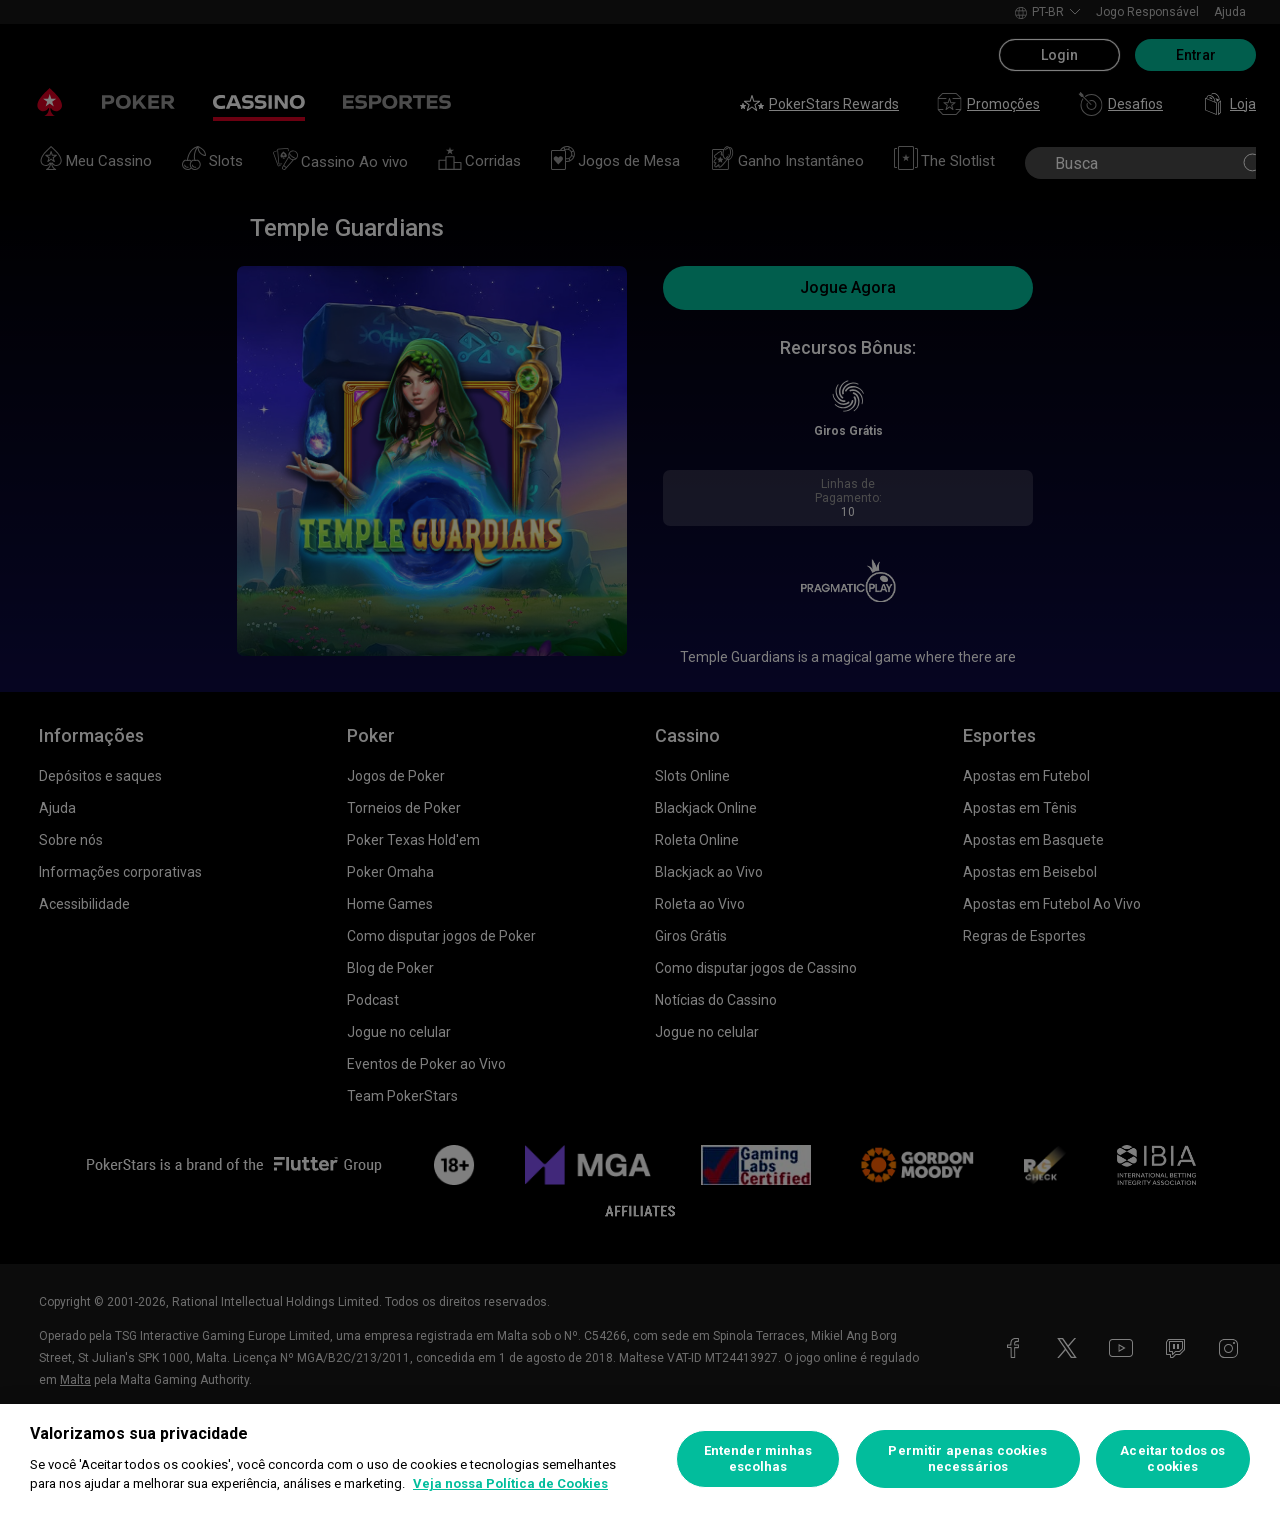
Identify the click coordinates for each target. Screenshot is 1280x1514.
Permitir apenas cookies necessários (967, 1458)
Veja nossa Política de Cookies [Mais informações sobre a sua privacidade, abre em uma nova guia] (510, 1483)
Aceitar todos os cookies (1172, 1458)
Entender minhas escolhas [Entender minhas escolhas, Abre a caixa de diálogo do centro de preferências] (758, 1458)
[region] (640, 1459)
